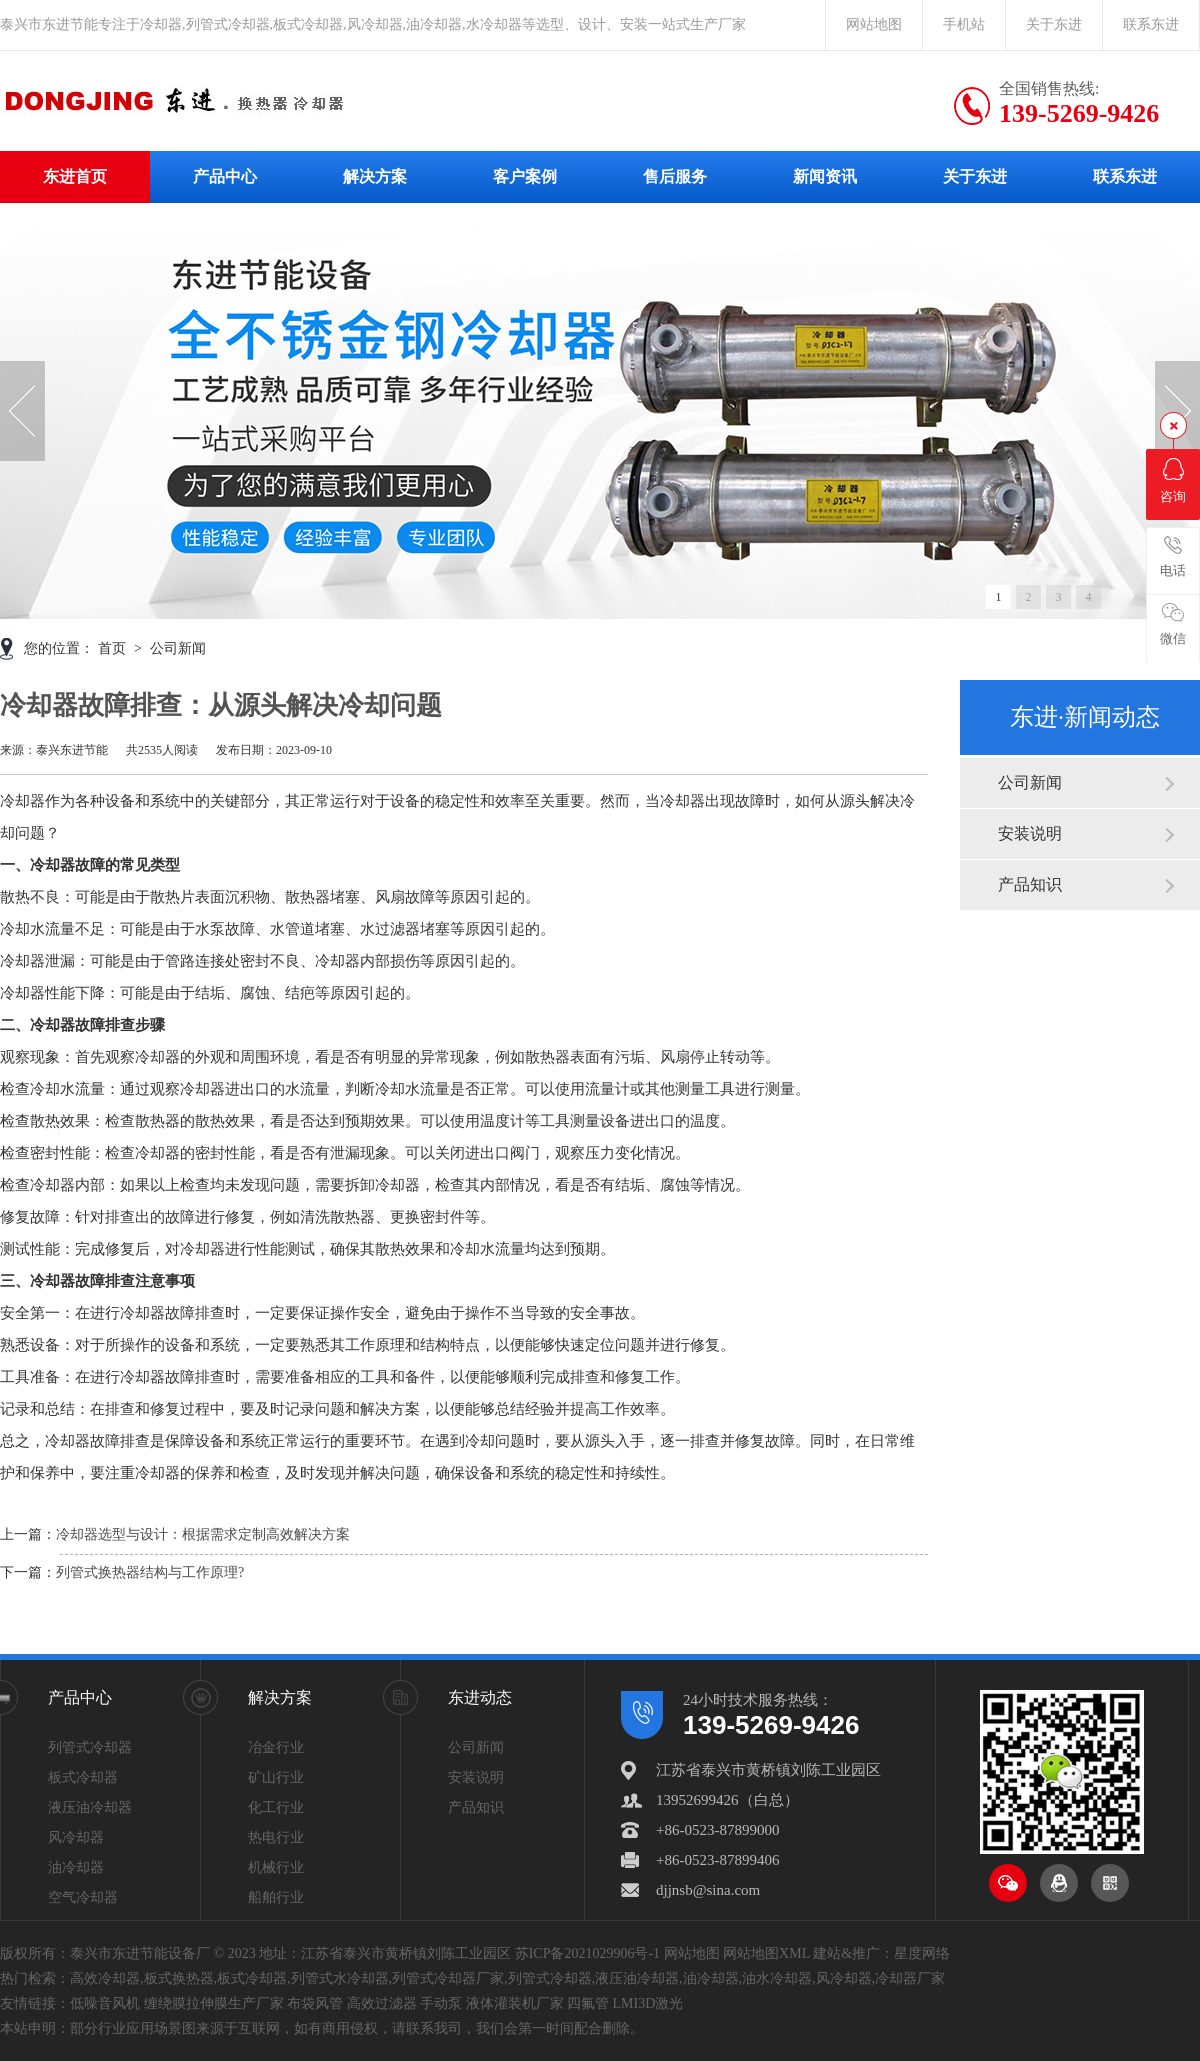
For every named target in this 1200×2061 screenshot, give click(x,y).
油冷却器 (76, 1867)
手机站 (964, 24)
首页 (114, 648)
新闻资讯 (825, 176)
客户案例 (525, 176)
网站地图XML (766, 1953)
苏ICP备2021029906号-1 (587, 1953)
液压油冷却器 (90, 1807)
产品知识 (1030, 884)
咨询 (1173, 481)
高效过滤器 (382, 2003)
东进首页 (75, 176)
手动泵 (441, 2003)
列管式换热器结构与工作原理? (150, 1572)
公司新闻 (1030, 782)
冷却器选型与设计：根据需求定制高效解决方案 (203, 1534)
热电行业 (276, 1837)
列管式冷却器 (90, 1747)
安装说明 (1030, 833)
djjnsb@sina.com (708, 1890)
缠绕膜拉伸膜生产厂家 (214, 2003)
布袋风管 (315, 2003)
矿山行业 (276, 1777)
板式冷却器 (83, 1777)
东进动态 (480, 1697)
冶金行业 (276, 1747)
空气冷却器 (83, 1897)
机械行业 (276, 1867)
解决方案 (375, 176)
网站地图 (874, 24)
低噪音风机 (105, 2003)
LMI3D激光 (648, 2003)
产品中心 (225, 176)
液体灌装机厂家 (515, 2003)
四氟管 (588, 2003)
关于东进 (1054, 24)
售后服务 (675, 176)
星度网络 (922, 1953)
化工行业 (276, 1807)
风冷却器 (76, 1837)
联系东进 (1151, 24)
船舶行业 (276, 1897)
